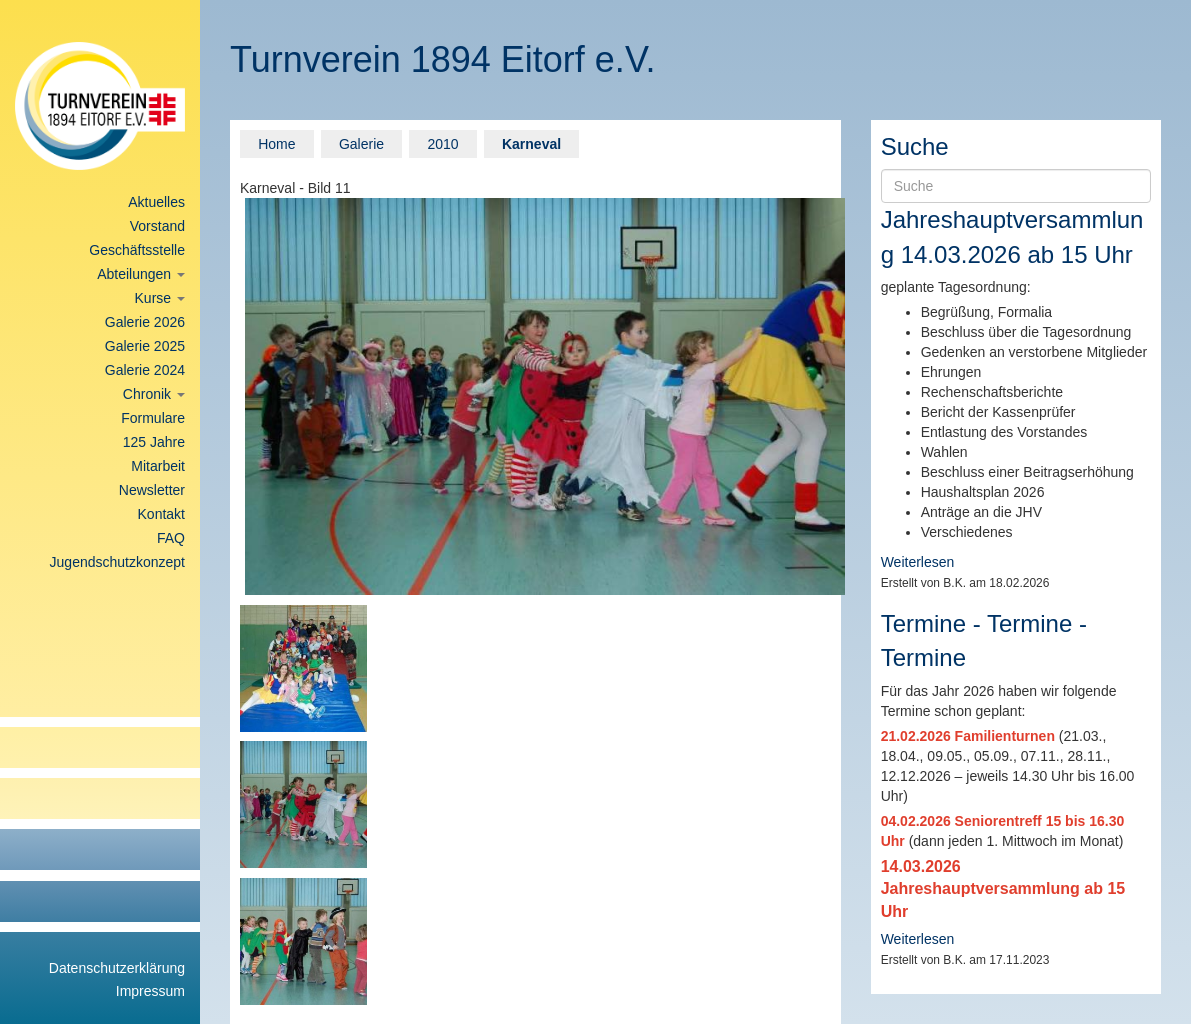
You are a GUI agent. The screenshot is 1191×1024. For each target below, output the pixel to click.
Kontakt (161, 514)
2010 (442, 144)
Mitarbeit (158, 466)
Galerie (361, 144)
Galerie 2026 (145, 322)
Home (276, 144)
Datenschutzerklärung (117, 968)
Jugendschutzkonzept (117, 562)
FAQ (171, 538)
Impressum (150, 991)
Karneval (531, 144)
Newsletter (152, 490)
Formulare (153, 418)
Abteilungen (141, 274)
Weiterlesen (918, 562)
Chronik (154, 394)
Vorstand (157, 226)
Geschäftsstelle (137, 250)
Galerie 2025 (145, 346)
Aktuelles (156, 202)
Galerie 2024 (145, 370)
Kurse (160, 298)
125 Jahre (154, 442)
